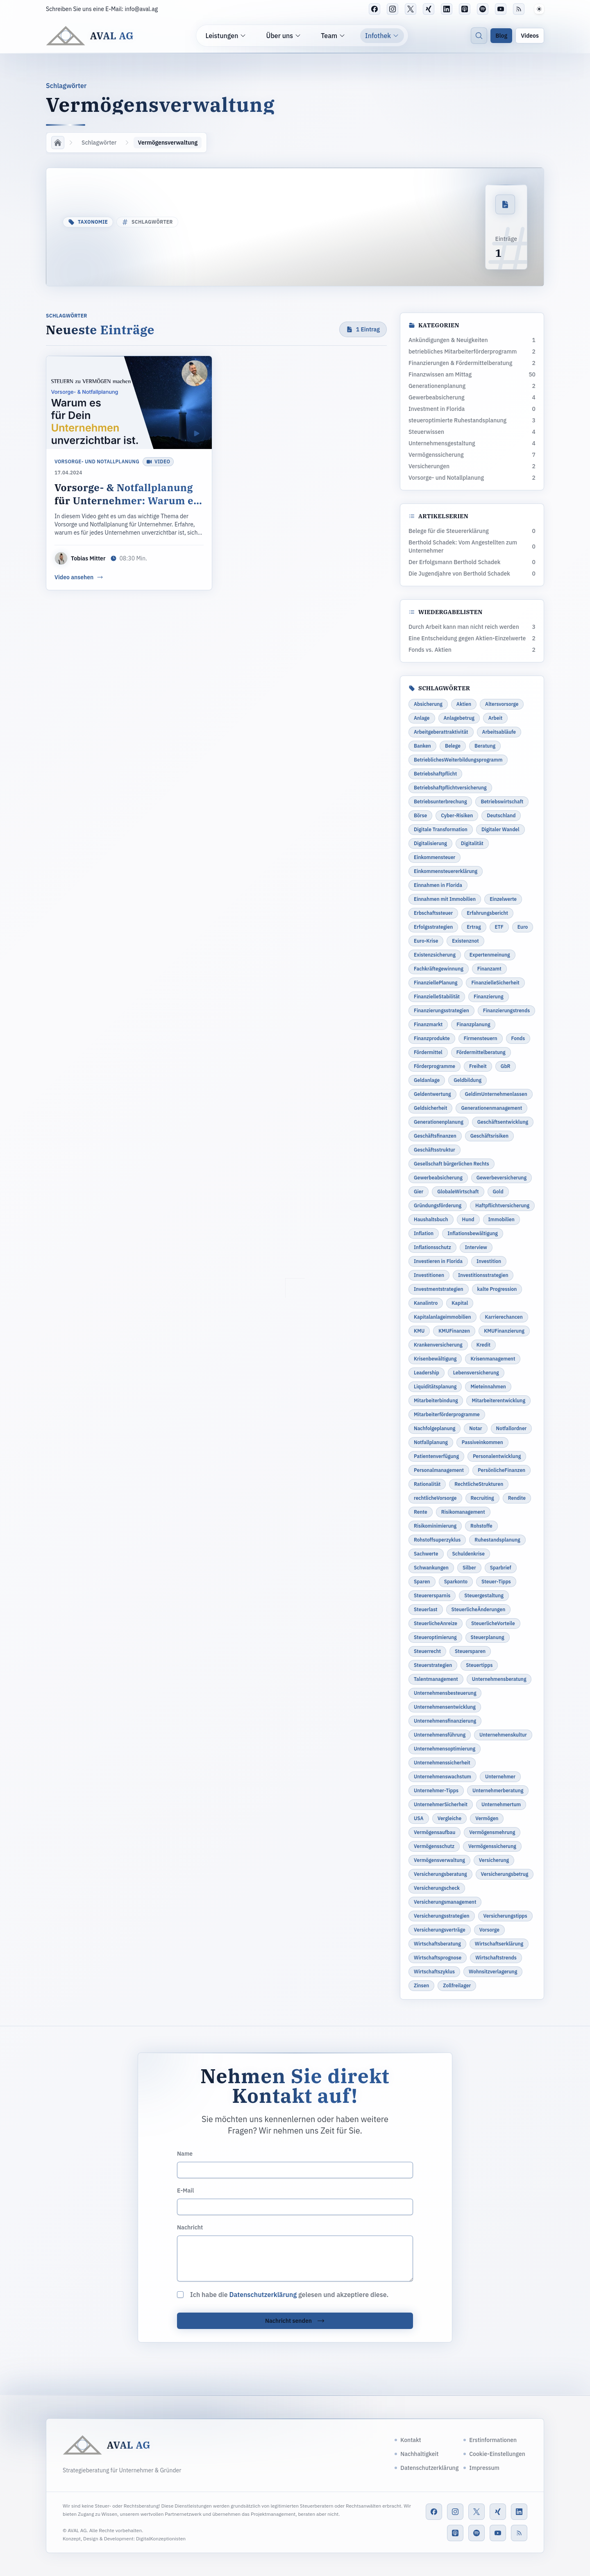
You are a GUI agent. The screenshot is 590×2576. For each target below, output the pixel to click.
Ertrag (474, 927)
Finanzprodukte (432, 1038)
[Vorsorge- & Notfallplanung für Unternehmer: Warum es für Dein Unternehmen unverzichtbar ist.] (129, 473)
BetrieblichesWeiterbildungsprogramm (458, 760)
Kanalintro (426, 1303)
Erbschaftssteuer (433, 913)
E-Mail (185, 2190)
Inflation (423, 1233)
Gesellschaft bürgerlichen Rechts (451, 1164)
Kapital (460, 1303)
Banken (422, 746)
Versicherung (494, 1860)
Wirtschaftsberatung (437, 1944)
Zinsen (421, 1985)
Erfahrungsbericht (487, 913)
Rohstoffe (481, 1526)
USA (419, 1818)
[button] (539, 9)
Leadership (426, 1373)
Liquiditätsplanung (435, 1386)
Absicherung (428, 704)
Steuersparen (470, 1651)
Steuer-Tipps (496, 1581)
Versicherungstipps (505, 1916)
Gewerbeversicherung (501, 1178)
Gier (418, 1191)
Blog (501, 35)
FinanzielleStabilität (437, 996)
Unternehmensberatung (499, 1679)
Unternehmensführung (439, 1735)
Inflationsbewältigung (472, 1233)
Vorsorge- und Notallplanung (96, 461)
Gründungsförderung (437, 1205)
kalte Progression (497, 1289)
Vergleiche (449, 1818)
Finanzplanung (473, 1024)
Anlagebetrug (459, 718)
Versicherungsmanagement (445, 1902)
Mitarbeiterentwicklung (498, 1400)
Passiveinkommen (482, 1442)
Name (185, 2153)
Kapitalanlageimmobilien (442, 1317)
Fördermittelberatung (481, 1052)
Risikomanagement (463, 1512)
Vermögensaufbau (434, 1832)
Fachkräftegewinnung (438, 969)
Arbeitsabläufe (499, 732)
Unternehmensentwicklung (445, 1707)
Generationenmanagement (491, 1108)
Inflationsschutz (432, 1247)
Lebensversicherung (476, 1373)
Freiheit (478, 1066)
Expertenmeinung (490, 955)
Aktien (463, 704)
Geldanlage (427, 1080)
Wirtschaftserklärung (499, 1944)
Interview (476, 1247)
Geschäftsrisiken (489, 1136)
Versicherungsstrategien (442, 1916)
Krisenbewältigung (435, 1359)
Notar (475, 1428)
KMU (419, 1331)
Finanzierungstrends (506, 1010)
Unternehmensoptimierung (444, 1749)
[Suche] (479, 35)
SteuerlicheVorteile (493, 1623)
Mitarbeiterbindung (436, 1400)
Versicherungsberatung (440, 1874)
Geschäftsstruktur (434, 1150)
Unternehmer (500, 1776)
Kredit (483, 1345)
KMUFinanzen (454, 1331)
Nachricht (190, 2227)
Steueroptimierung (435, 1637)
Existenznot (465, 941)
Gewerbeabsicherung (438, 1178)
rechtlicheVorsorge (435, 1498)
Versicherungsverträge (439, 1930)
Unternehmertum (501, 1804)
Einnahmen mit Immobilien (445, 899)
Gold (498, 1191)
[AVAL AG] (90, 35)
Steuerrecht (427, 1651)
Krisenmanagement (492, 1359)
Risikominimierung (435, 1526)
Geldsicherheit (430, 1108)
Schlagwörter (99, 142)
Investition (489, 1261)
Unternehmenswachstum (442, 1776)
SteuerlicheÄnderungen (479, 1609)
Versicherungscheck (437, 1888)
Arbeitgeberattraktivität (441, 732)
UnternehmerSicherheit (440, 1804)
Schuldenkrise (468, 1554)
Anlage (422, 718)
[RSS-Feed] (518, 9)
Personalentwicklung (497, 1456)
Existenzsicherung (435, 955)
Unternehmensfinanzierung (445, 1721)
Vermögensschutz (434, 1846)
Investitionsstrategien (483, 1275)
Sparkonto (455, 1581)
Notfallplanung (431, 1442)
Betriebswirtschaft (502, 801)
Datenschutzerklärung (263, 2294)
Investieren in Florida (438, 1261)
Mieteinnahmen (488, 1386)
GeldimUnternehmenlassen (496, 1094)
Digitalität (472, 843)
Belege (453, 746)
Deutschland (501, 815)
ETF (499, 927)
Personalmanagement (439, 1470)
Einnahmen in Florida (438, 885)
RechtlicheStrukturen (478, 1484)
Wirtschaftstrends (496, 1958)
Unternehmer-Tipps (436, 1790)
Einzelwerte (503, 899)
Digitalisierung (430, 843)
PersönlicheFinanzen (501, 1470)
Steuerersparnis (432, 1595)
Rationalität (427, 1484)
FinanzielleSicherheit (495, 983)
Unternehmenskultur (503, 1735)
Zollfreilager (457, 1985)
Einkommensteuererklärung (445, 871)
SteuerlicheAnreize (435, 1623)
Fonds (518, 1038)
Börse (420, 815)
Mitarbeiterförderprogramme (447, 1414)
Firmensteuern (480, 1038)
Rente (420, 1512)
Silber (469, 1568)
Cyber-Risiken (457, 815)
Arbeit (495, 718)
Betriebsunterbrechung (440, 801)
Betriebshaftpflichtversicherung (450, 788)
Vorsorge (489, 1930)
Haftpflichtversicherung (502, 1205)
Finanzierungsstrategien (441, 1010)
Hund (468, 1219)
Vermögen (486, 1818)
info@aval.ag (141, 9)
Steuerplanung (487, 1637)
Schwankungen (431, 1568)
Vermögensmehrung (492, 1832)
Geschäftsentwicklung (502, 1122)
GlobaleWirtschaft (458, 1191)
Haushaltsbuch (431, 1219)
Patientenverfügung (436, 1456)
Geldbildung (467, 1080)
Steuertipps (479, 1665)
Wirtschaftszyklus (434, 1971)
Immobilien (501, 1219)
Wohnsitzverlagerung (493, 1971)
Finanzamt (489, 969)
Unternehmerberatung (497, 1790)
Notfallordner (511, 1428)
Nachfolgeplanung (434, 1428)
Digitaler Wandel (500, 829)
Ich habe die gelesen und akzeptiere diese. (289, 2294)
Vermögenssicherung (492, 1846)
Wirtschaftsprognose (437, 1958)
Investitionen (429, 1275)
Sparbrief (500, 1568)
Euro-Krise (426, 941)
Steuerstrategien (433, 1665)
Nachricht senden (295, 2321)
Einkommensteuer (434, 857)
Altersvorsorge (501, 704)
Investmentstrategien (438, 1289)
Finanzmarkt (428, 1024)
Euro (522, 927)
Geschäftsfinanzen (435, 1136)
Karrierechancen (504, 1317)
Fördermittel (428, 1052)
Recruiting (482, 1498)
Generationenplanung (438, 1122)
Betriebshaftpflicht (435, 774)
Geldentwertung (432, 1094)
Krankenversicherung (438, 1345)
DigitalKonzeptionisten (161, 2538)
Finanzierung (488, 996)
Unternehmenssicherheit (442, 1763)
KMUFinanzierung (504, 1331)
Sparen (422, 1581)
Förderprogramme (434, 1066)
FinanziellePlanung (435, 983)
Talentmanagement (436, 1679)
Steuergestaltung (484, 1595)
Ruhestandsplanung (497, 1540)
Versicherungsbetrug (505, 1874)
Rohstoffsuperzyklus (437, 1540)
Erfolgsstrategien (433, 927)
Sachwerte (426, 1554)
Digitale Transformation (440, 829)
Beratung (484, 746)
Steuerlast (426, 1609)
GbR (506, 1066)
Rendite (517, 1498)
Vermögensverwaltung (439, 1860)
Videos (530, 35)
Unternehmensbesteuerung (445, 1693)
